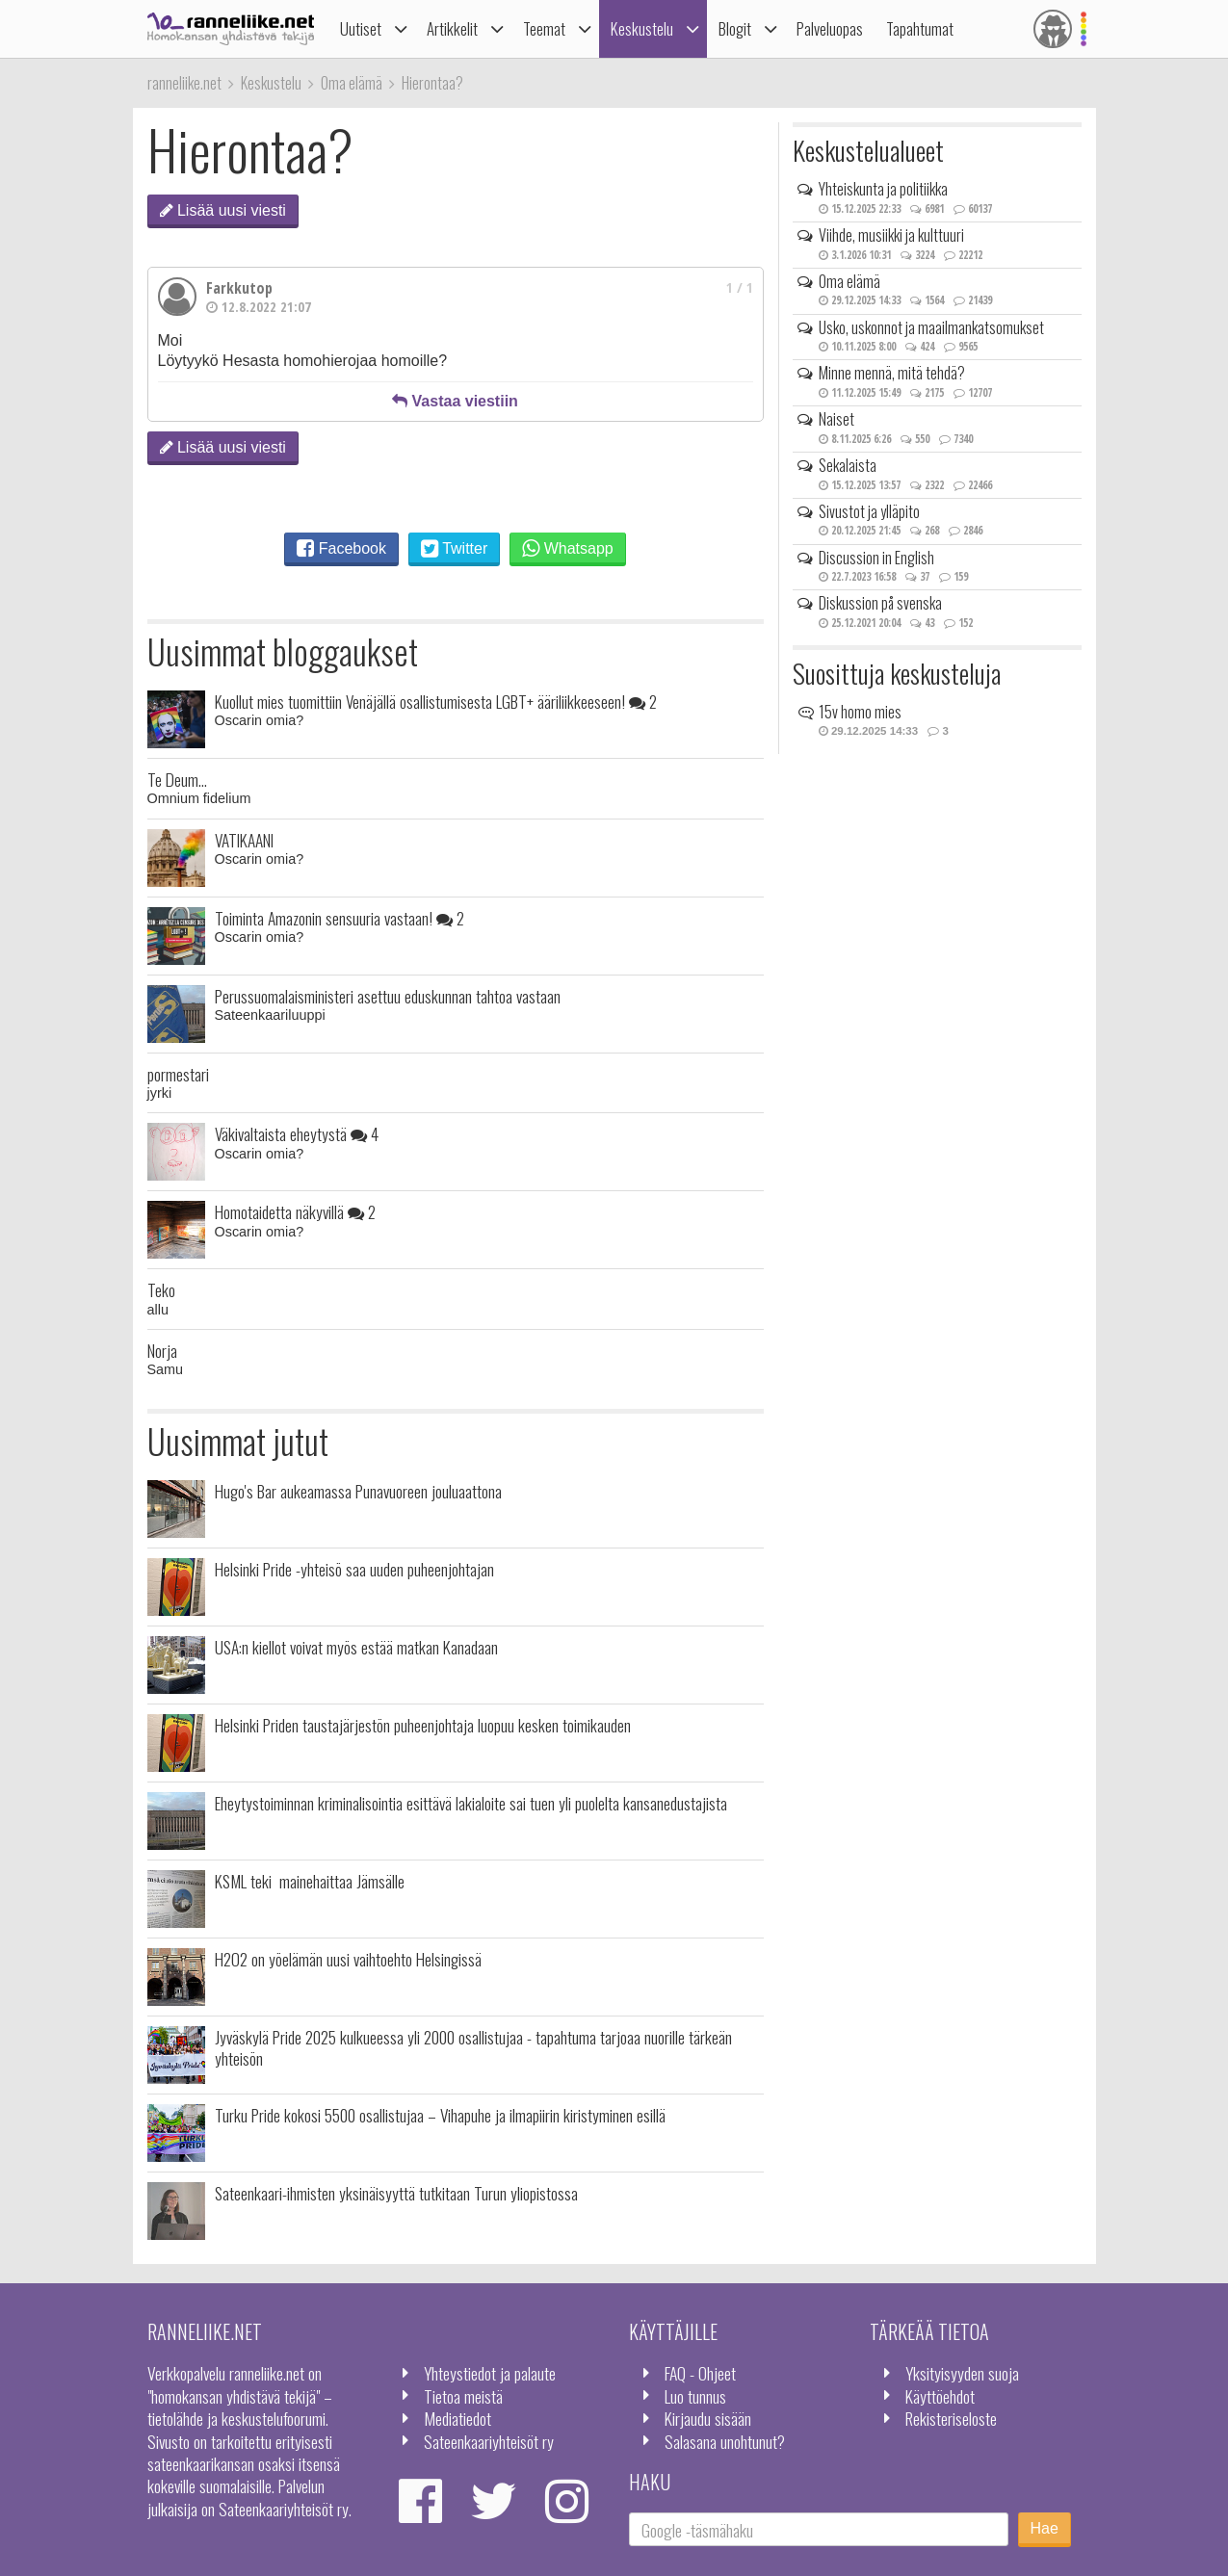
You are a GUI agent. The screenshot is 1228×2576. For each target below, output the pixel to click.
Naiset (836, 418)
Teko (161, 1289)
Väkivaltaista (297, 1133)
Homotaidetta (295, 1211)
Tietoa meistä (463, 2395)
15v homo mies (860, 711)
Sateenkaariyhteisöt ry (489, 2441)
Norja (162, 1350)
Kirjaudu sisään (708, 2418)
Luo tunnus (695, 2395)
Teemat (544, 28)
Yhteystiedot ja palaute (490, 2372)
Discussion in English (876, 557)
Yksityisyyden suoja (962, 2372)
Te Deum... (177, 779)
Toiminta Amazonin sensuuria (339, 917)
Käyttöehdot (940, 2395)
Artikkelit (452, 28)
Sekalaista (847, 465)
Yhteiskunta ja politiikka (883, 188)
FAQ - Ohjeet (700, 2372)
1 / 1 (739, 287)
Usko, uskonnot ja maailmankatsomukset (931, 327)
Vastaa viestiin (455, 401)
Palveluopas (830, 28)
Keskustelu (642, 28)
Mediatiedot (457, 2418)
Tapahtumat (920, 28)
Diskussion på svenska (880, 602)
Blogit (735, 28)
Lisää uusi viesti (223, 210)
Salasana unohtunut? (725, 2441)
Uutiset (360, 28)
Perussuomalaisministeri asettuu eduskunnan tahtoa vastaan (388, 995)
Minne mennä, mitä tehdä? (892, 372)
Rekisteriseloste (951, 2418)
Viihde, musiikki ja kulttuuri (891, 235)
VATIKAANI (244, 839)
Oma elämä (849, 281)
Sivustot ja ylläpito (869, 511)
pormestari (178, 1073)
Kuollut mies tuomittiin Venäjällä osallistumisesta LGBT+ (436, 701)
